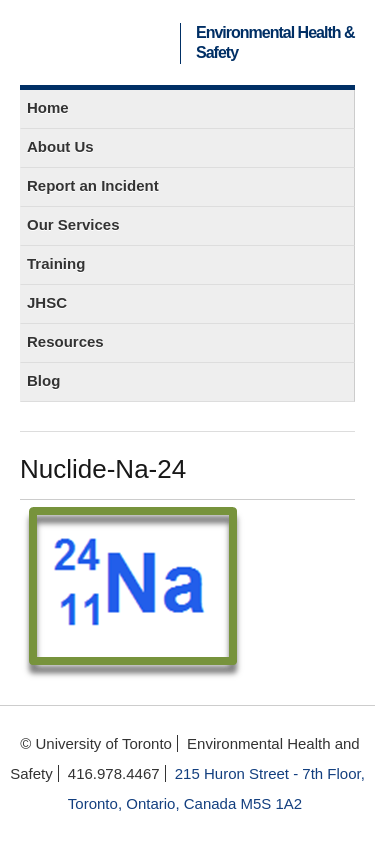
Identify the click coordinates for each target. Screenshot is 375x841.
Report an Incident (93, 185)
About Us (60, 146)
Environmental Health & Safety (275, 43)
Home (48, 107)
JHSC (47, 302)
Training (56, 263)
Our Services (73, 224)
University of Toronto (103, 42)
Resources (65, 341)
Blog (43, 380)
